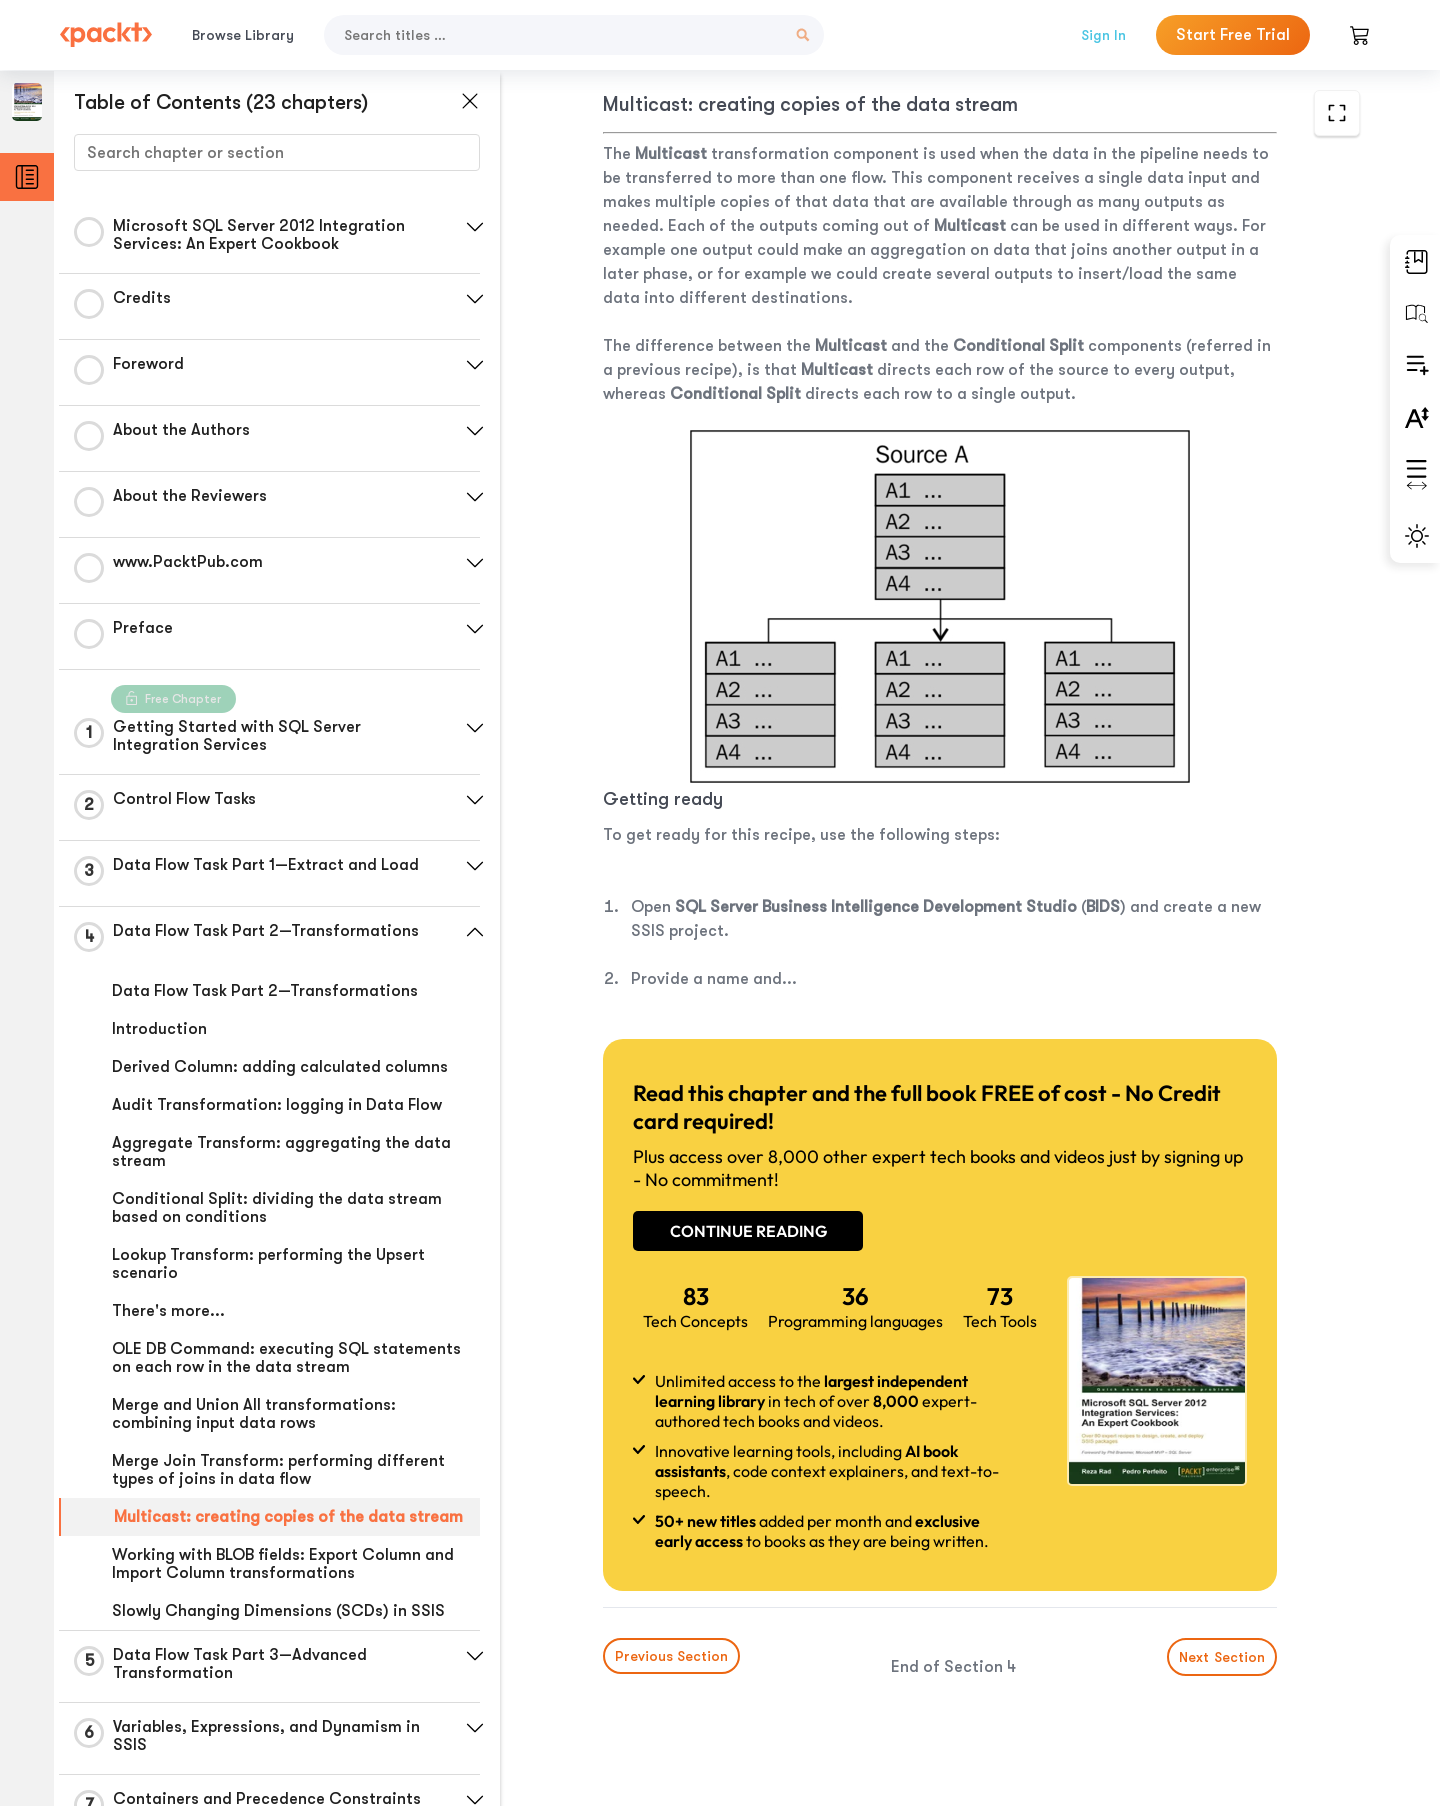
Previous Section (671, 1656)
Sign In (1103, 35)
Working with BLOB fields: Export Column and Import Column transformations (283, 1564)
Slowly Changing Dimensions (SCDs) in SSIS (278, 1611)
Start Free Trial (1233, 35)
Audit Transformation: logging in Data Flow (277, 1105)
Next (1222, 1657)
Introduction (159, 1029)
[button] (475, 227)
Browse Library (243, 35)
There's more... (168, 1311)
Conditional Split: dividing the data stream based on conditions (277, 1208)
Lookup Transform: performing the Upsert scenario (268, 1264)
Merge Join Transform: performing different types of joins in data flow (278, 1470)
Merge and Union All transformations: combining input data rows (254, 1414)
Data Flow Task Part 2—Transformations (265, 991)
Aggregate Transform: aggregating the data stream (281, 1152)
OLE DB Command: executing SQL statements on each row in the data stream (286, 1358)
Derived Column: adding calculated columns (280, 1067)
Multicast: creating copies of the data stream (288, 1517)
